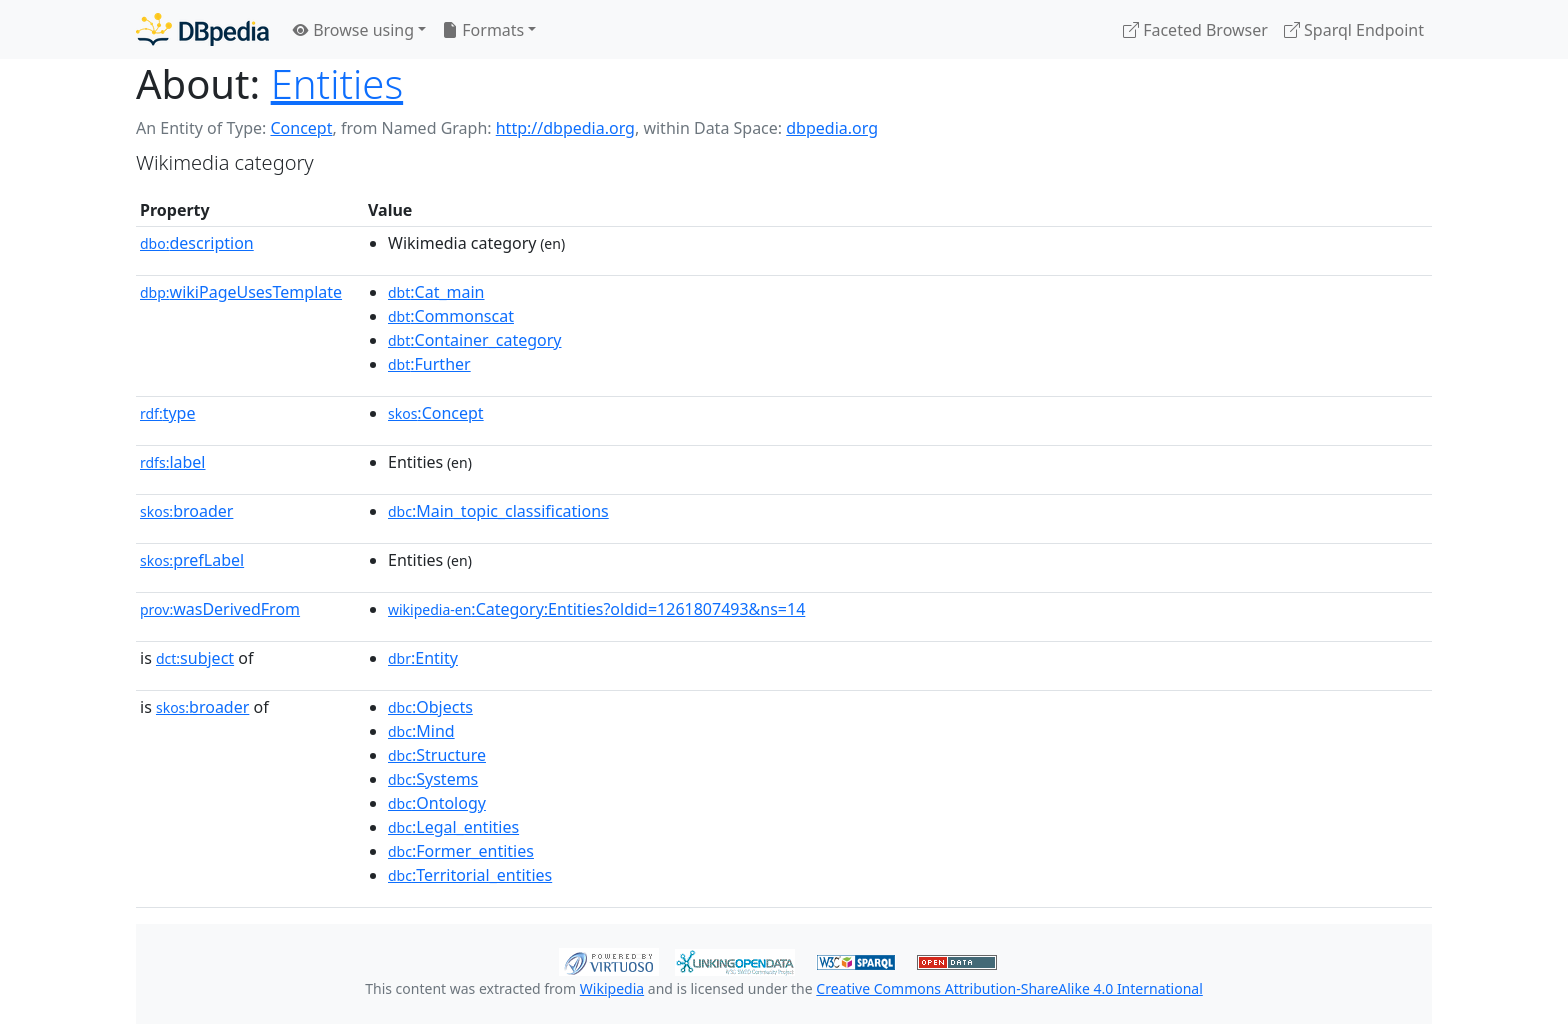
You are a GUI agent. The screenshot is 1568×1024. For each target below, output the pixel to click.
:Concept (436, 413)
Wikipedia (612, 988)
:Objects (430, 707)
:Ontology (437, 803)
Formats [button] (483, 30)
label (173, 462)
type (168, 413)
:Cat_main (436, 292)
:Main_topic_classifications (498, 511)
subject (195, 658)
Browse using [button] (353, 30)
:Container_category (475, 340)
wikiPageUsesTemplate (241, 292)
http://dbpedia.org (565, 128)
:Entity (423, 658)
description (197, 243)
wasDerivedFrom (220, 609)
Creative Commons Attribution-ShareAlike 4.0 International (1009, 988)
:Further (429, 364)
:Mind (421, 731)
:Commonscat (451, 316)
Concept (301, 128)
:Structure (437, 755)
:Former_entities (461, 851)
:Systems (433, 779)
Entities (337, 83)
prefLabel (192, 560)
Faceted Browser (1195, 30)
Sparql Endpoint (1354, 30)
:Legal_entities (453, 827)
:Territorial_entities (470, 875)
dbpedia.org (832, 128)
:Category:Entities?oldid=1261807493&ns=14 (596, 609)
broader (186, 511)
